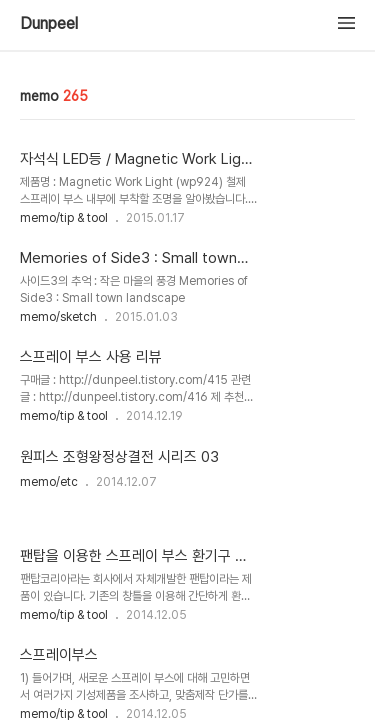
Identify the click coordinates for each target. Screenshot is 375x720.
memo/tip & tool (64, 218)
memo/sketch (58, 317)
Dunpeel (49, 24)
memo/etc (49, 482)
